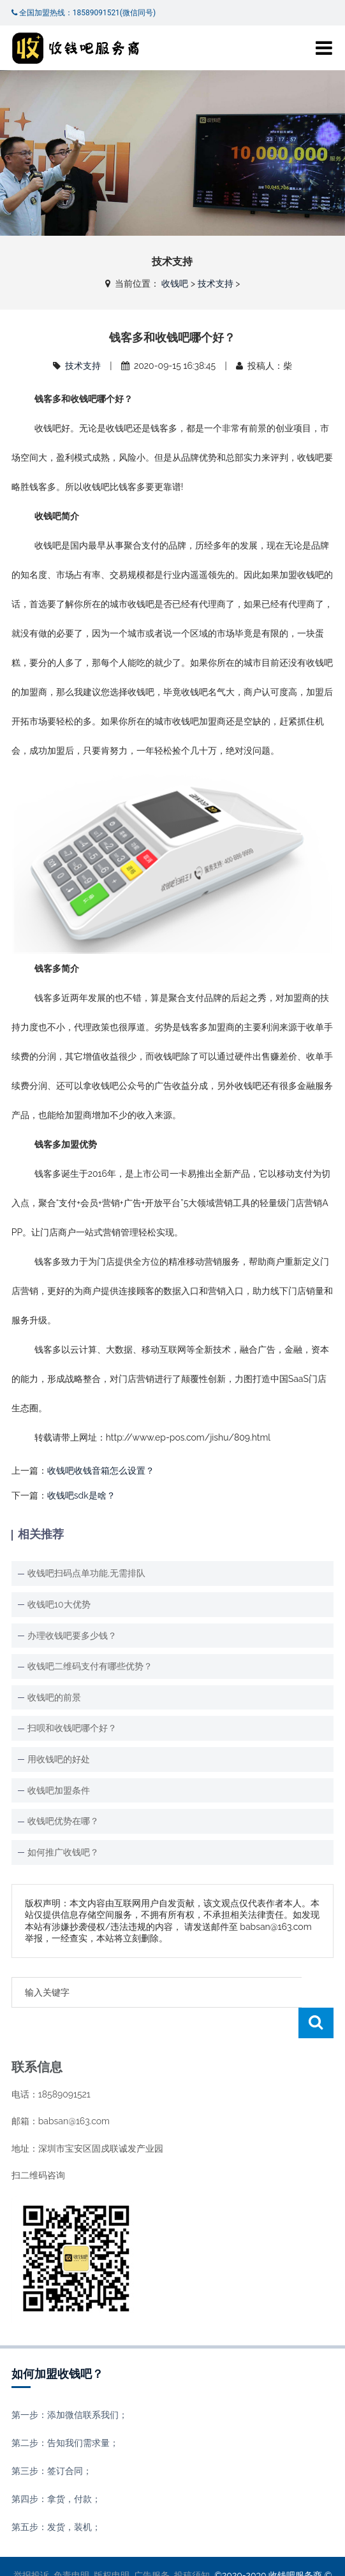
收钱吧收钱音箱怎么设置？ (100, 1470)
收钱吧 (174, 283)
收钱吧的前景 (54, 1697)
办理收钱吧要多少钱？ (72, 1635)
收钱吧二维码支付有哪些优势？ (89, 1666)
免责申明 (71, 2545)
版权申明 (111, 2545)
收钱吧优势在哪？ (63, 1821)
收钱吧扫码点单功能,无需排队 (86, 1573)
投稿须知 (192, 2545)
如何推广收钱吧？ (63, 1852)
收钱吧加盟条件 (58, 1790)
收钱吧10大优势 (59, 1604)
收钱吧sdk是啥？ (81, 1495)
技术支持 (215, 283)
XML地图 (253, 2557)
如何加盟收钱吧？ (57, 2343)
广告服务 (152, 2545)
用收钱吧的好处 (58, 1759)
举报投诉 (31, 2545)
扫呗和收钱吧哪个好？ (72, 1728)
